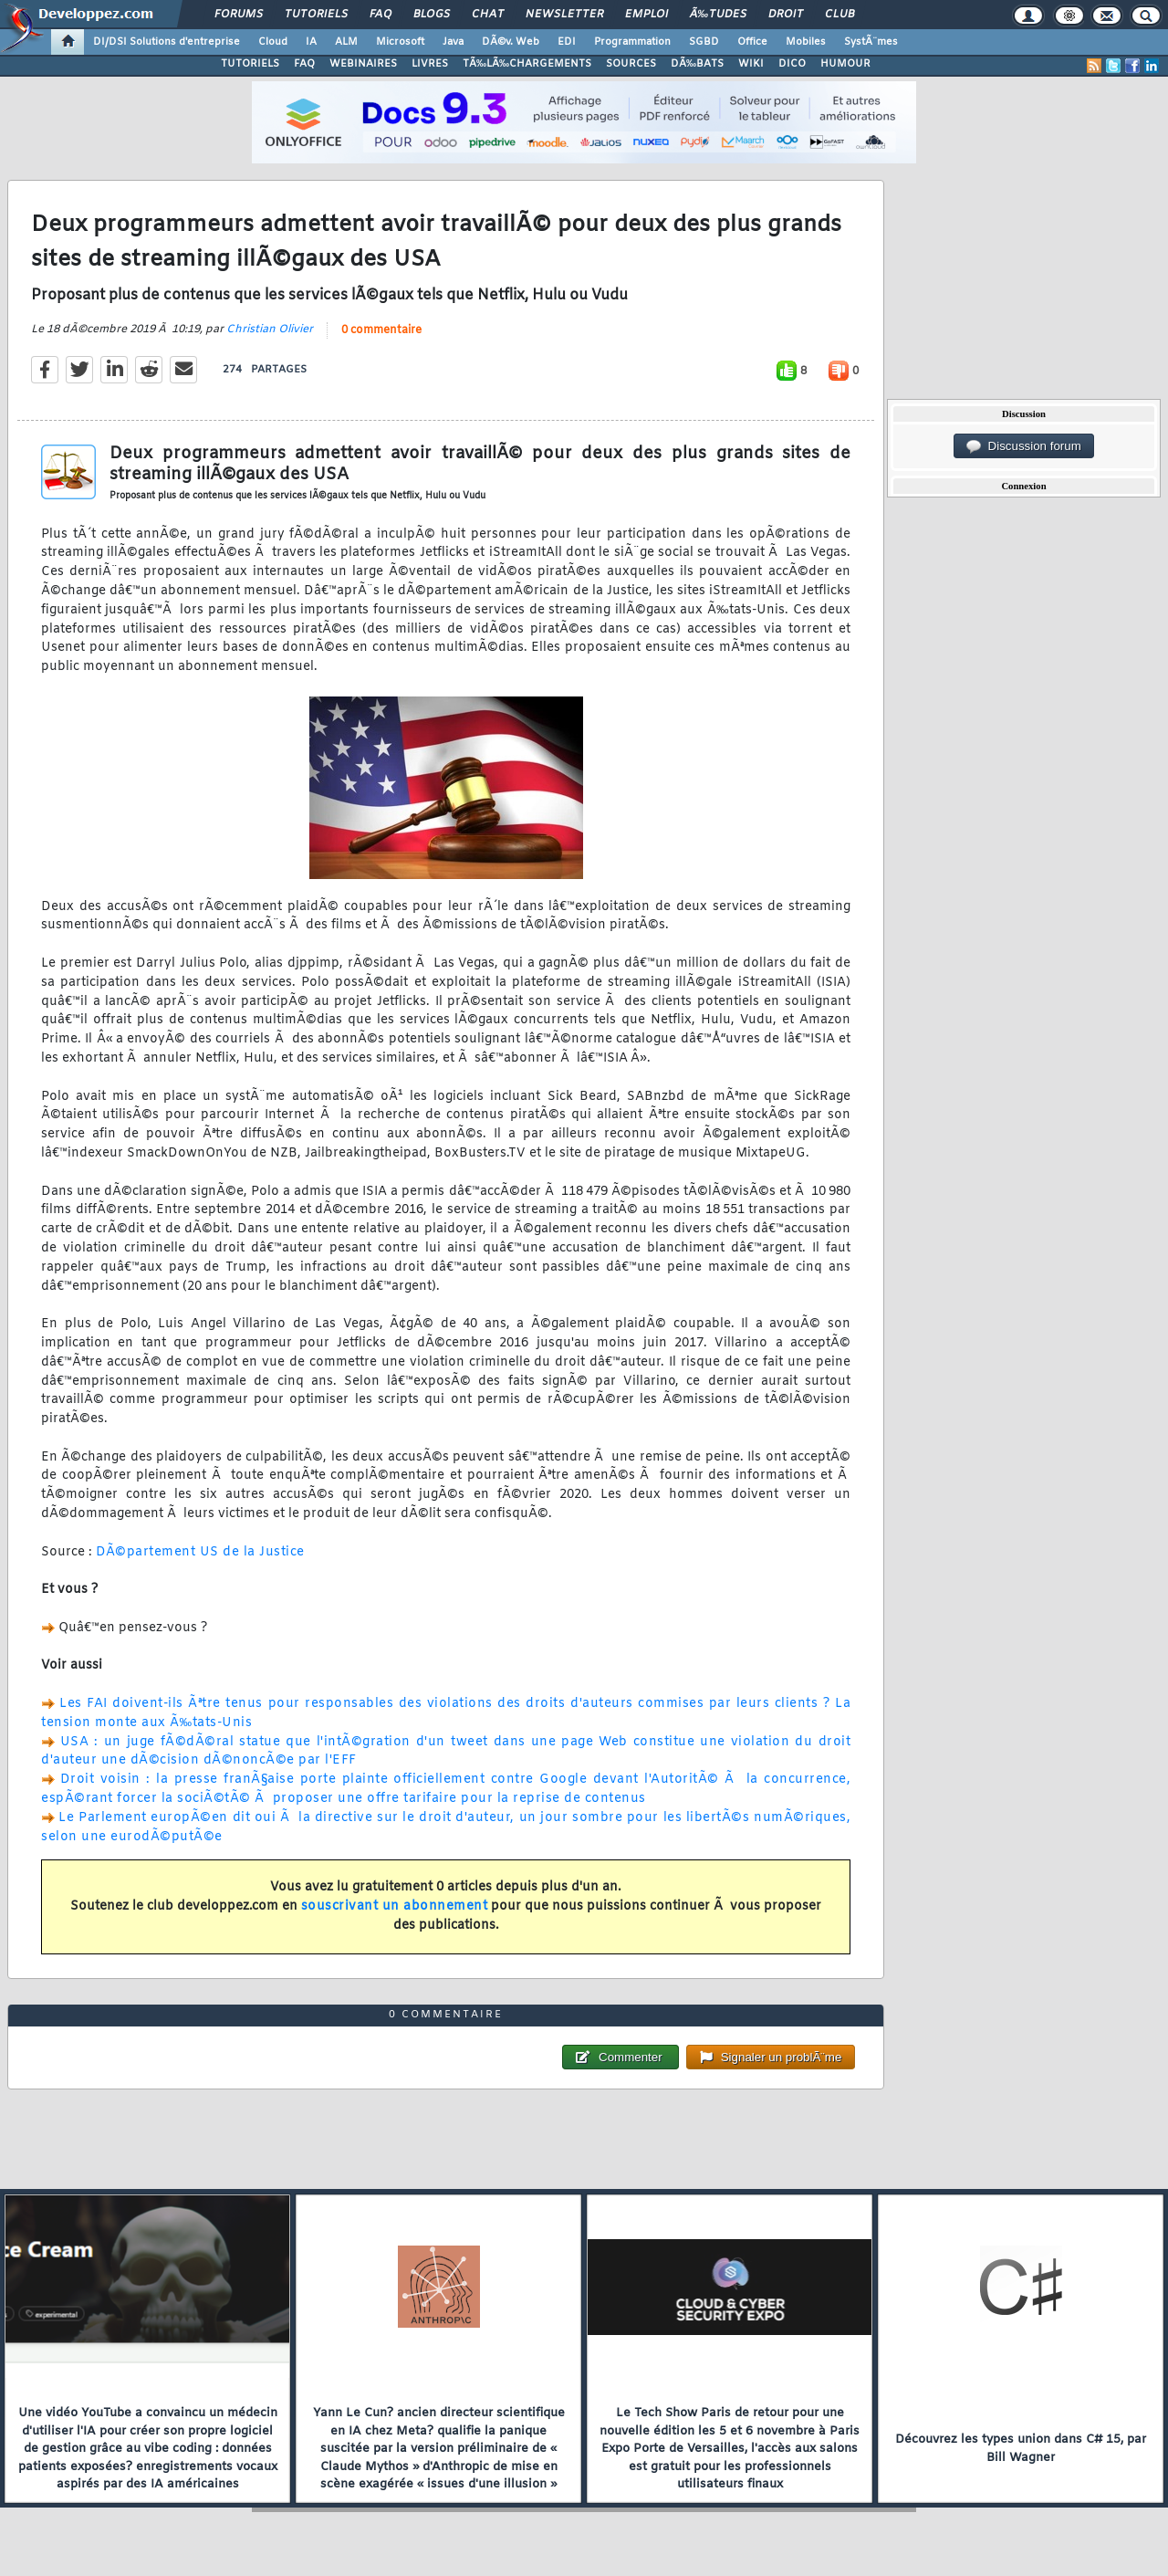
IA (311, 42)
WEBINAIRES (363, 64)
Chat (488, 14)
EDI (567, 42)
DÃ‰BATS (697, 64)
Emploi (646, 14)
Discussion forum (1023, 446)
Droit (785, 14)
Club (839, 14)
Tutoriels (316, 14)
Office (752, 42)
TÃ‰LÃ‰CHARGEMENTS (527, 64)
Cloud (272, 42)
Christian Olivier (269, 329)
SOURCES (631, 64)
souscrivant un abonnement (394, 1906)
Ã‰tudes (718, 14)
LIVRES (430, 64)
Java (453, 42)
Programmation (632, 42)
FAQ (380, 14)
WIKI (751, 64)
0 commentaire (381, 330)
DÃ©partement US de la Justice (200, 1552)
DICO (792, 64)
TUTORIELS (250, 64)
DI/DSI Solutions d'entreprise (166, 42)
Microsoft (400, 42)
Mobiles (806, 42)
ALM (346, 42)
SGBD (704, 42)
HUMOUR (845, 64)
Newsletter (564, 14)
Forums (239, 14)
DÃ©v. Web (510, 42)
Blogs (432, 14)
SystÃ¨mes (871, 42)
